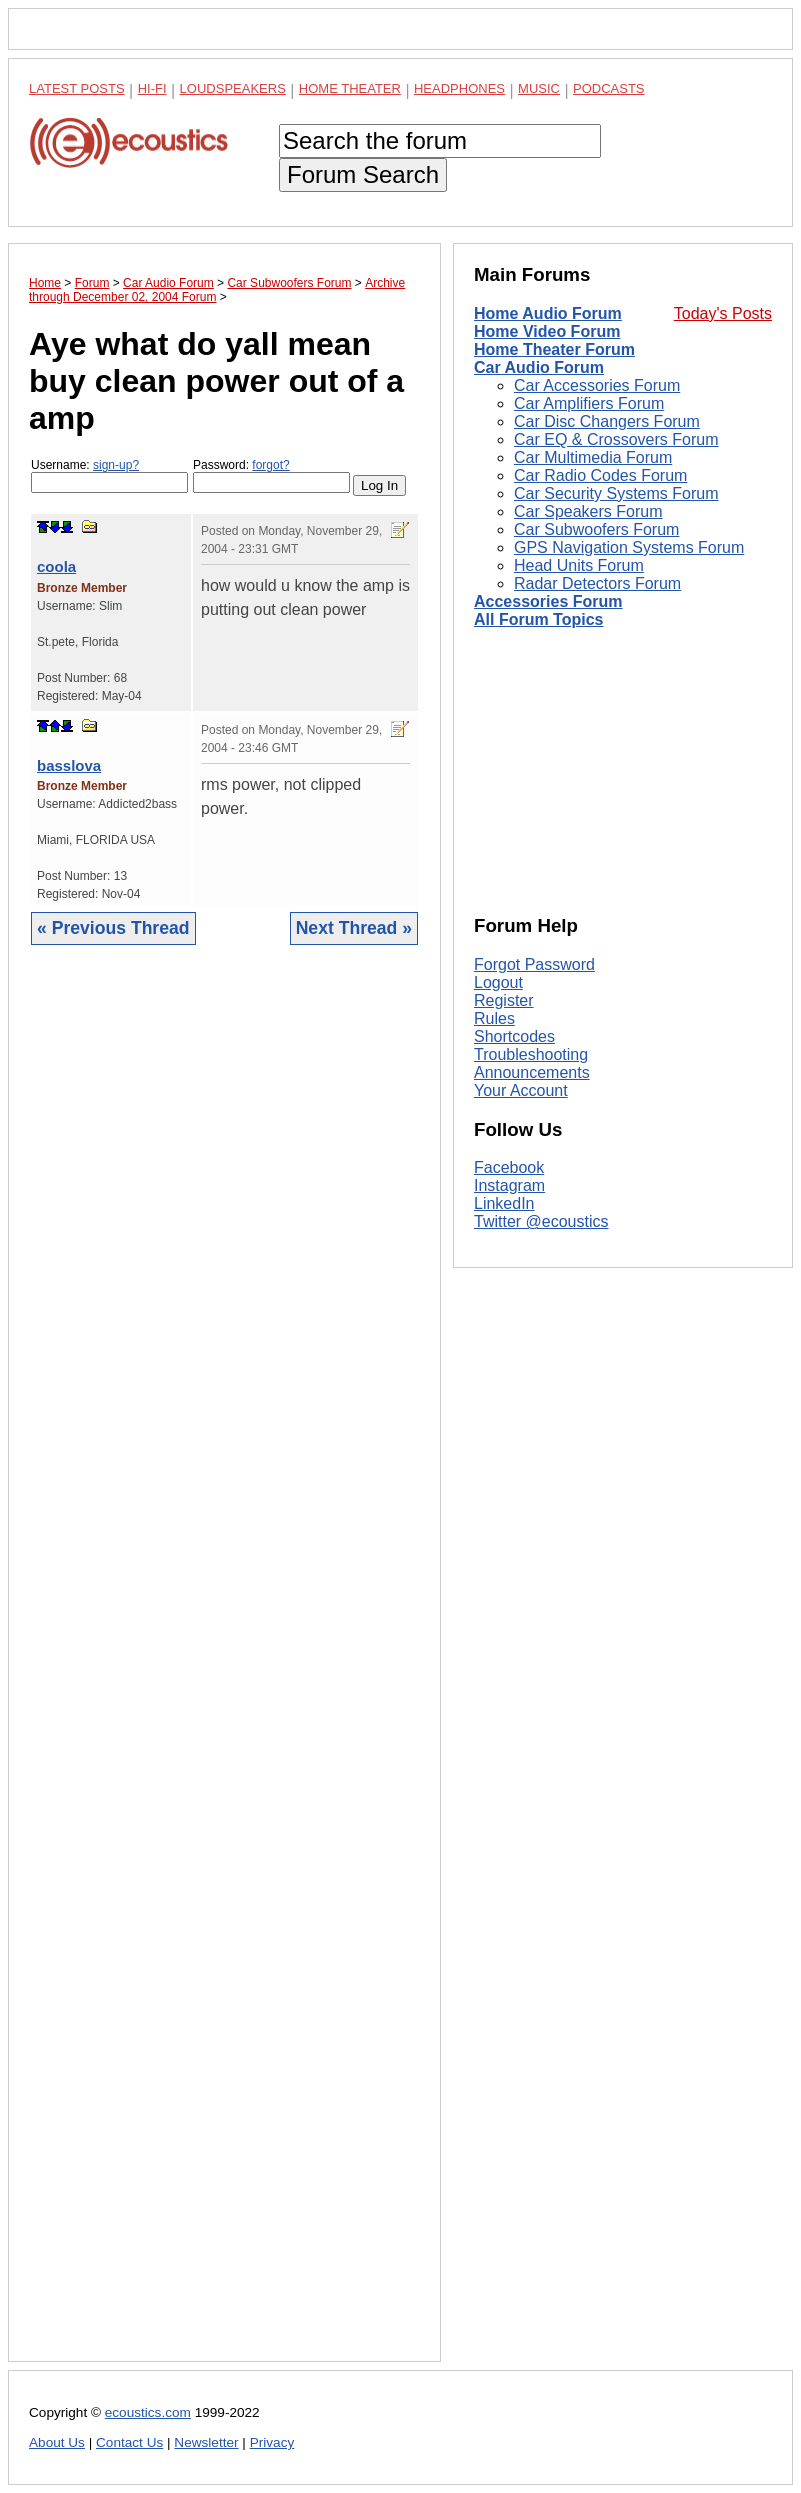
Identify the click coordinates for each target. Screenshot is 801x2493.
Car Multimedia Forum (593, 457)
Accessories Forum (548, 601)
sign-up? (116, 465)
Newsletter (206, 2442)
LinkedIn (504, 1203)
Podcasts (609, 88)
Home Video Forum (547, 331)
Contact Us (129, 2442)
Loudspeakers (233, 88)
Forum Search (363, 174)
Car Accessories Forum (597, 385)
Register (504, 1000)
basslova (69, 765)
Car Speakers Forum (588, 511)
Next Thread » (354, 928)
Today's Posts (723, 313)
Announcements (532, 1072)
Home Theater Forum (554, 349)
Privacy (272, 2442)
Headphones (459, 88)
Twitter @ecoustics (541, 1221)
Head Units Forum (579, 565)
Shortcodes (514, 1036)
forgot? (270, 465)
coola (56, 566)
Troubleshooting (531, 1054)
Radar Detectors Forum (597, 583)
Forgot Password (534, 964)
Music (539, 88)
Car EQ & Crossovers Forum (616, 439)
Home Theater (350, 88)
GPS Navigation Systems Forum (629, 547)
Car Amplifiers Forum (589, 403)
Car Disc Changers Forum (607, 421)
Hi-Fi (152, 88)
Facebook (509, 1167)
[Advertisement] (224, 1668)
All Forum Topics (538, 619)
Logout (498, 982)
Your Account (521, 1090)
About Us (57, 2442)
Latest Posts (77, 88)
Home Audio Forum (548, 313)
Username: (109, 475)
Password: (271, 475)
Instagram (509, 1185)
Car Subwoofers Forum (596, 529)
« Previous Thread (113, 928)
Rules (494, 1018)
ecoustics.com (148, 2412)
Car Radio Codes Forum (600, 475)
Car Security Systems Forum (616, 493)
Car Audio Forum (539, 367)
